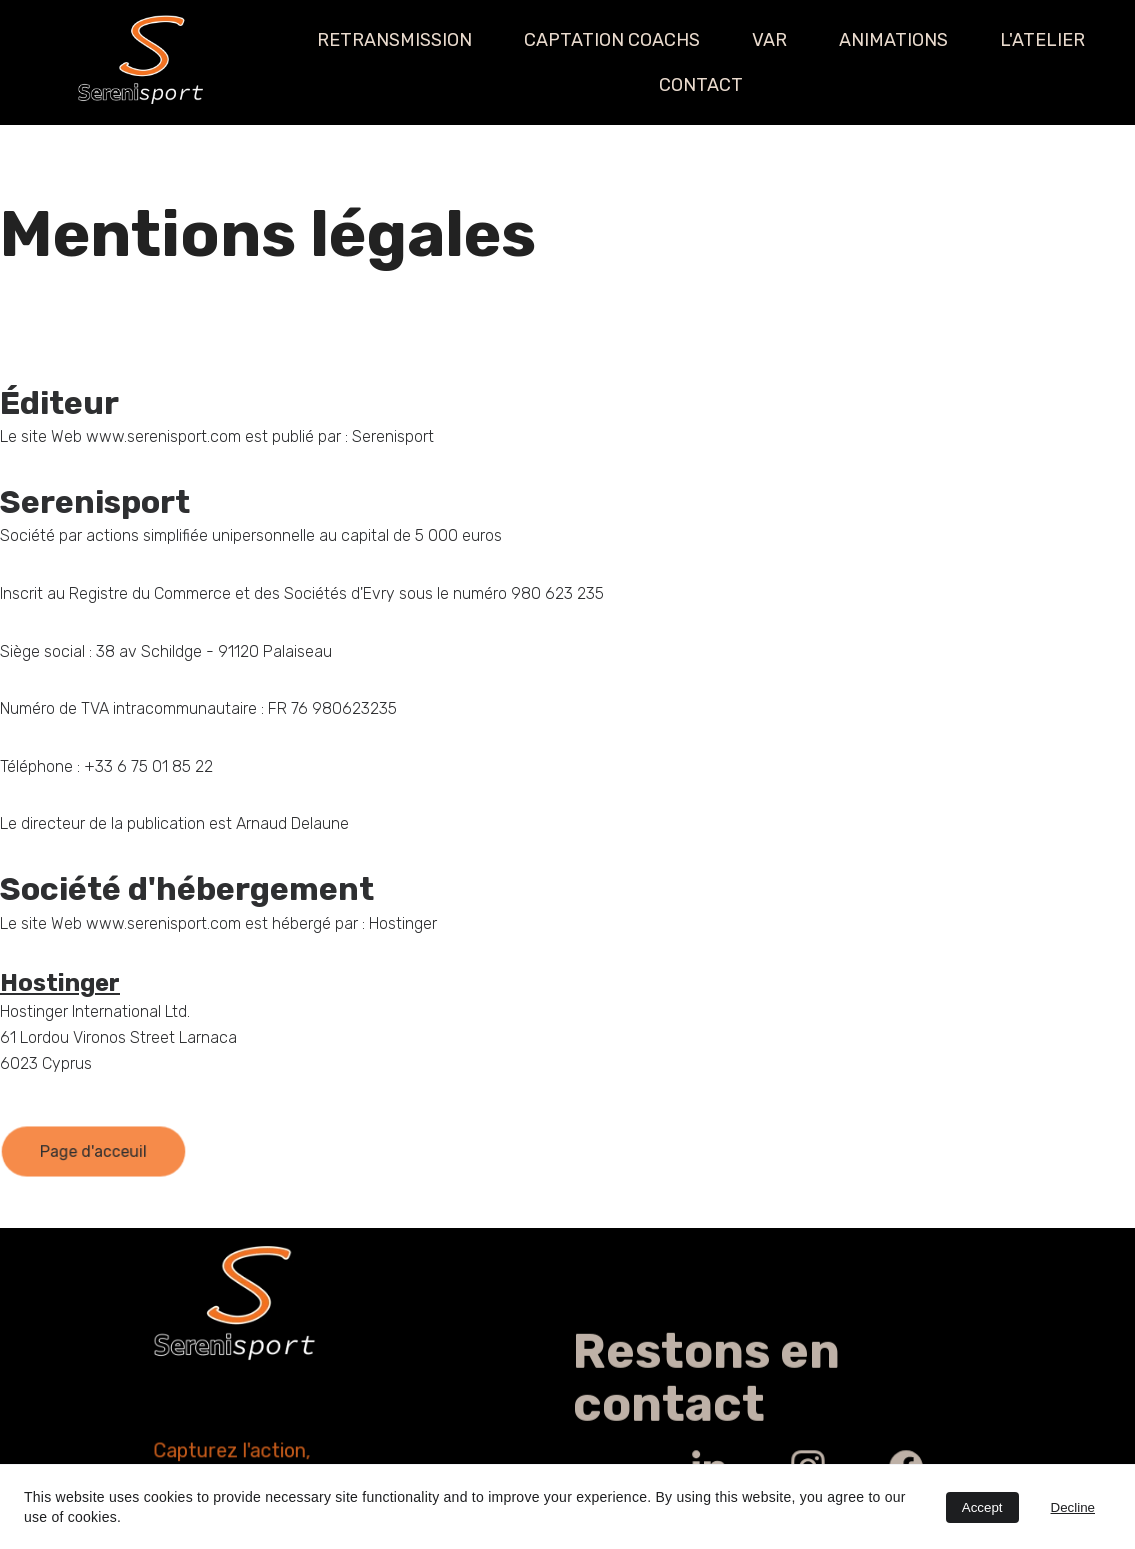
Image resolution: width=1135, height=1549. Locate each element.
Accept (982, 1507)
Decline (1073, 1507)
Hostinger (60, 983)
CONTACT (701, 85)
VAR (769, 40)
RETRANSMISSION (394, 40)
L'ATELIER (1042, 40)
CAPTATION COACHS (612, 40)
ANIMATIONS (893, 40)
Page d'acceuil (93, 1152)
